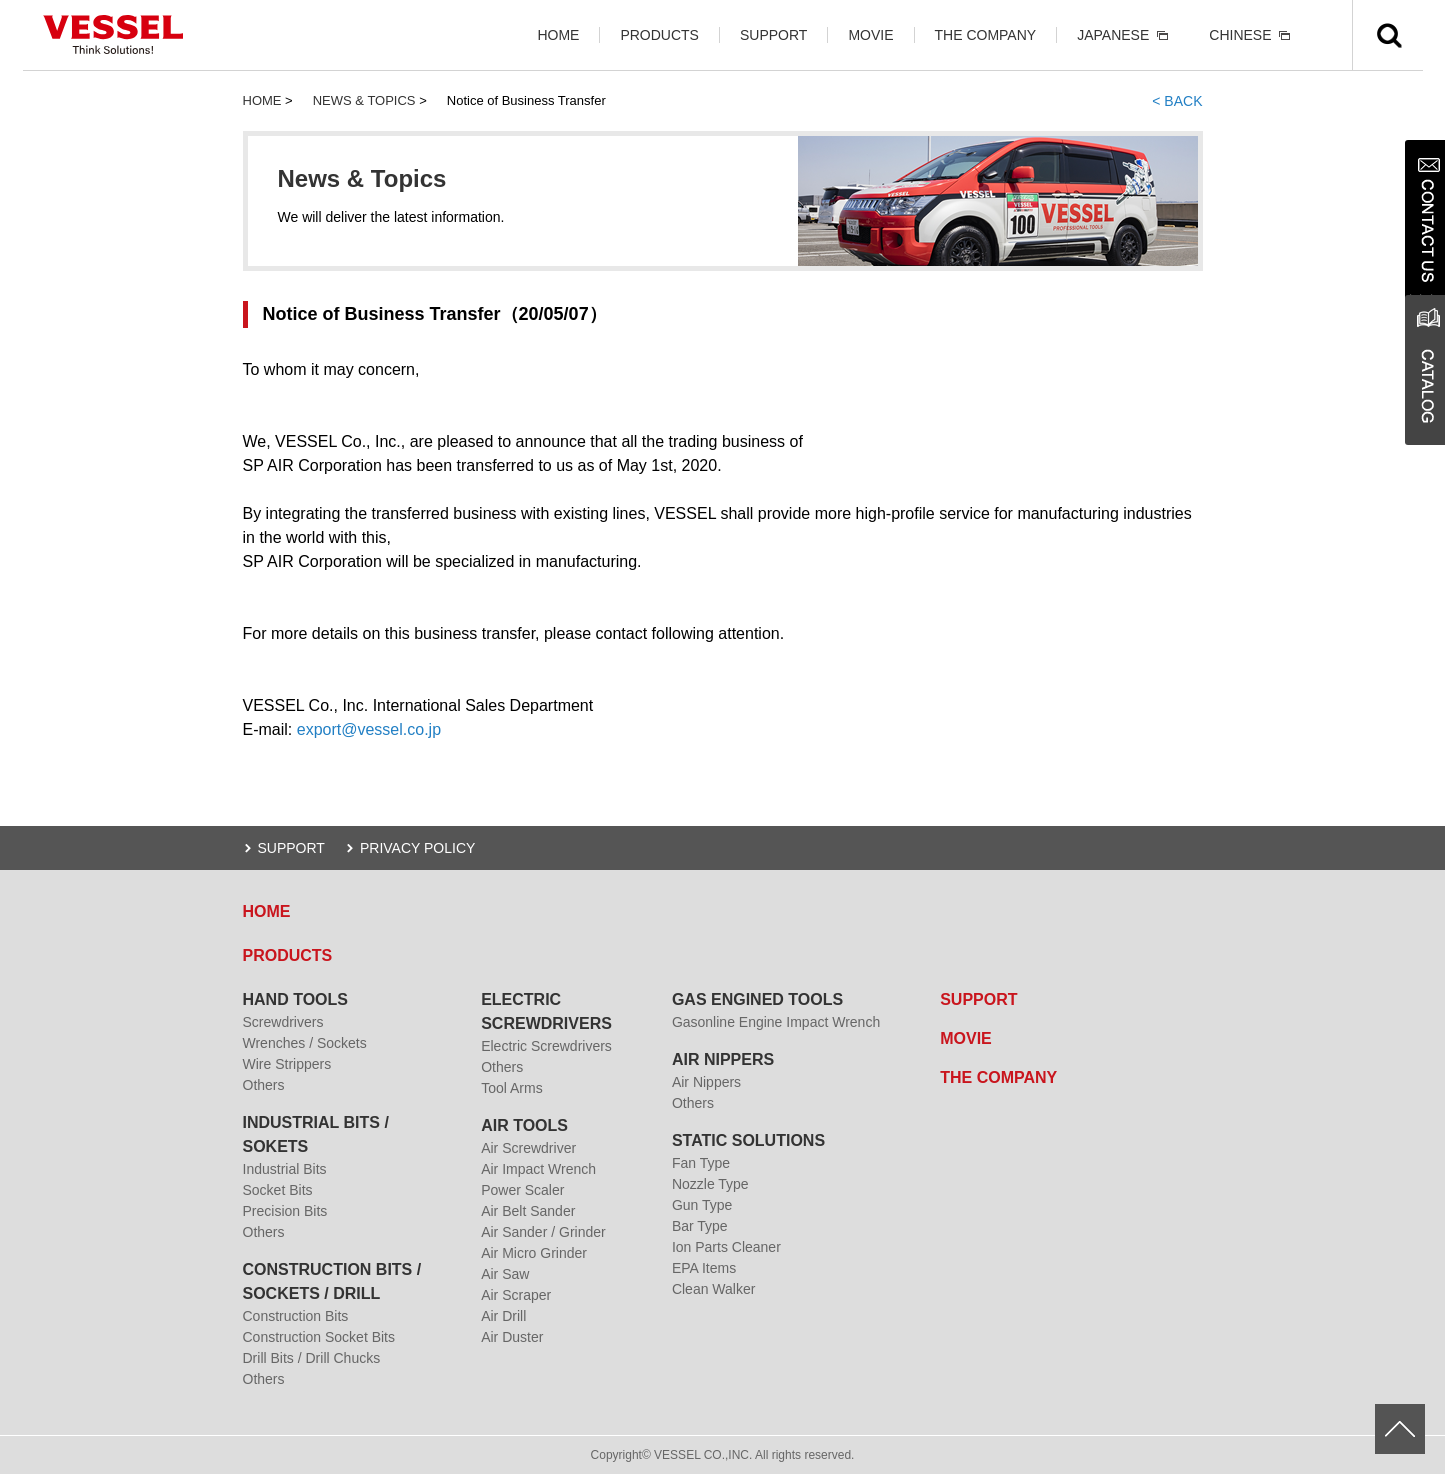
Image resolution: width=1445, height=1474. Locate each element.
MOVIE (870, 35)
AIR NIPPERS (723, 1059)
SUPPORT (773, 35)
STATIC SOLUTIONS (748, 1140)
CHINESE (1240, 35)
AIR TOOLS (524, 1125)
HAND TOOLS (295, 999)
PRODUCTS (659, 35)
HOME (558, 35)
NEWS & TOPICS (364, 100)
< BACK (1177, 101)
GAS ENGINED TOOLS (757, 999)
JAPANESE (1113, 35)
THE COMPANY (986, 35)
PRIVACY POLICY (417, 848)
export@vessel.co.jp (369, 729)
